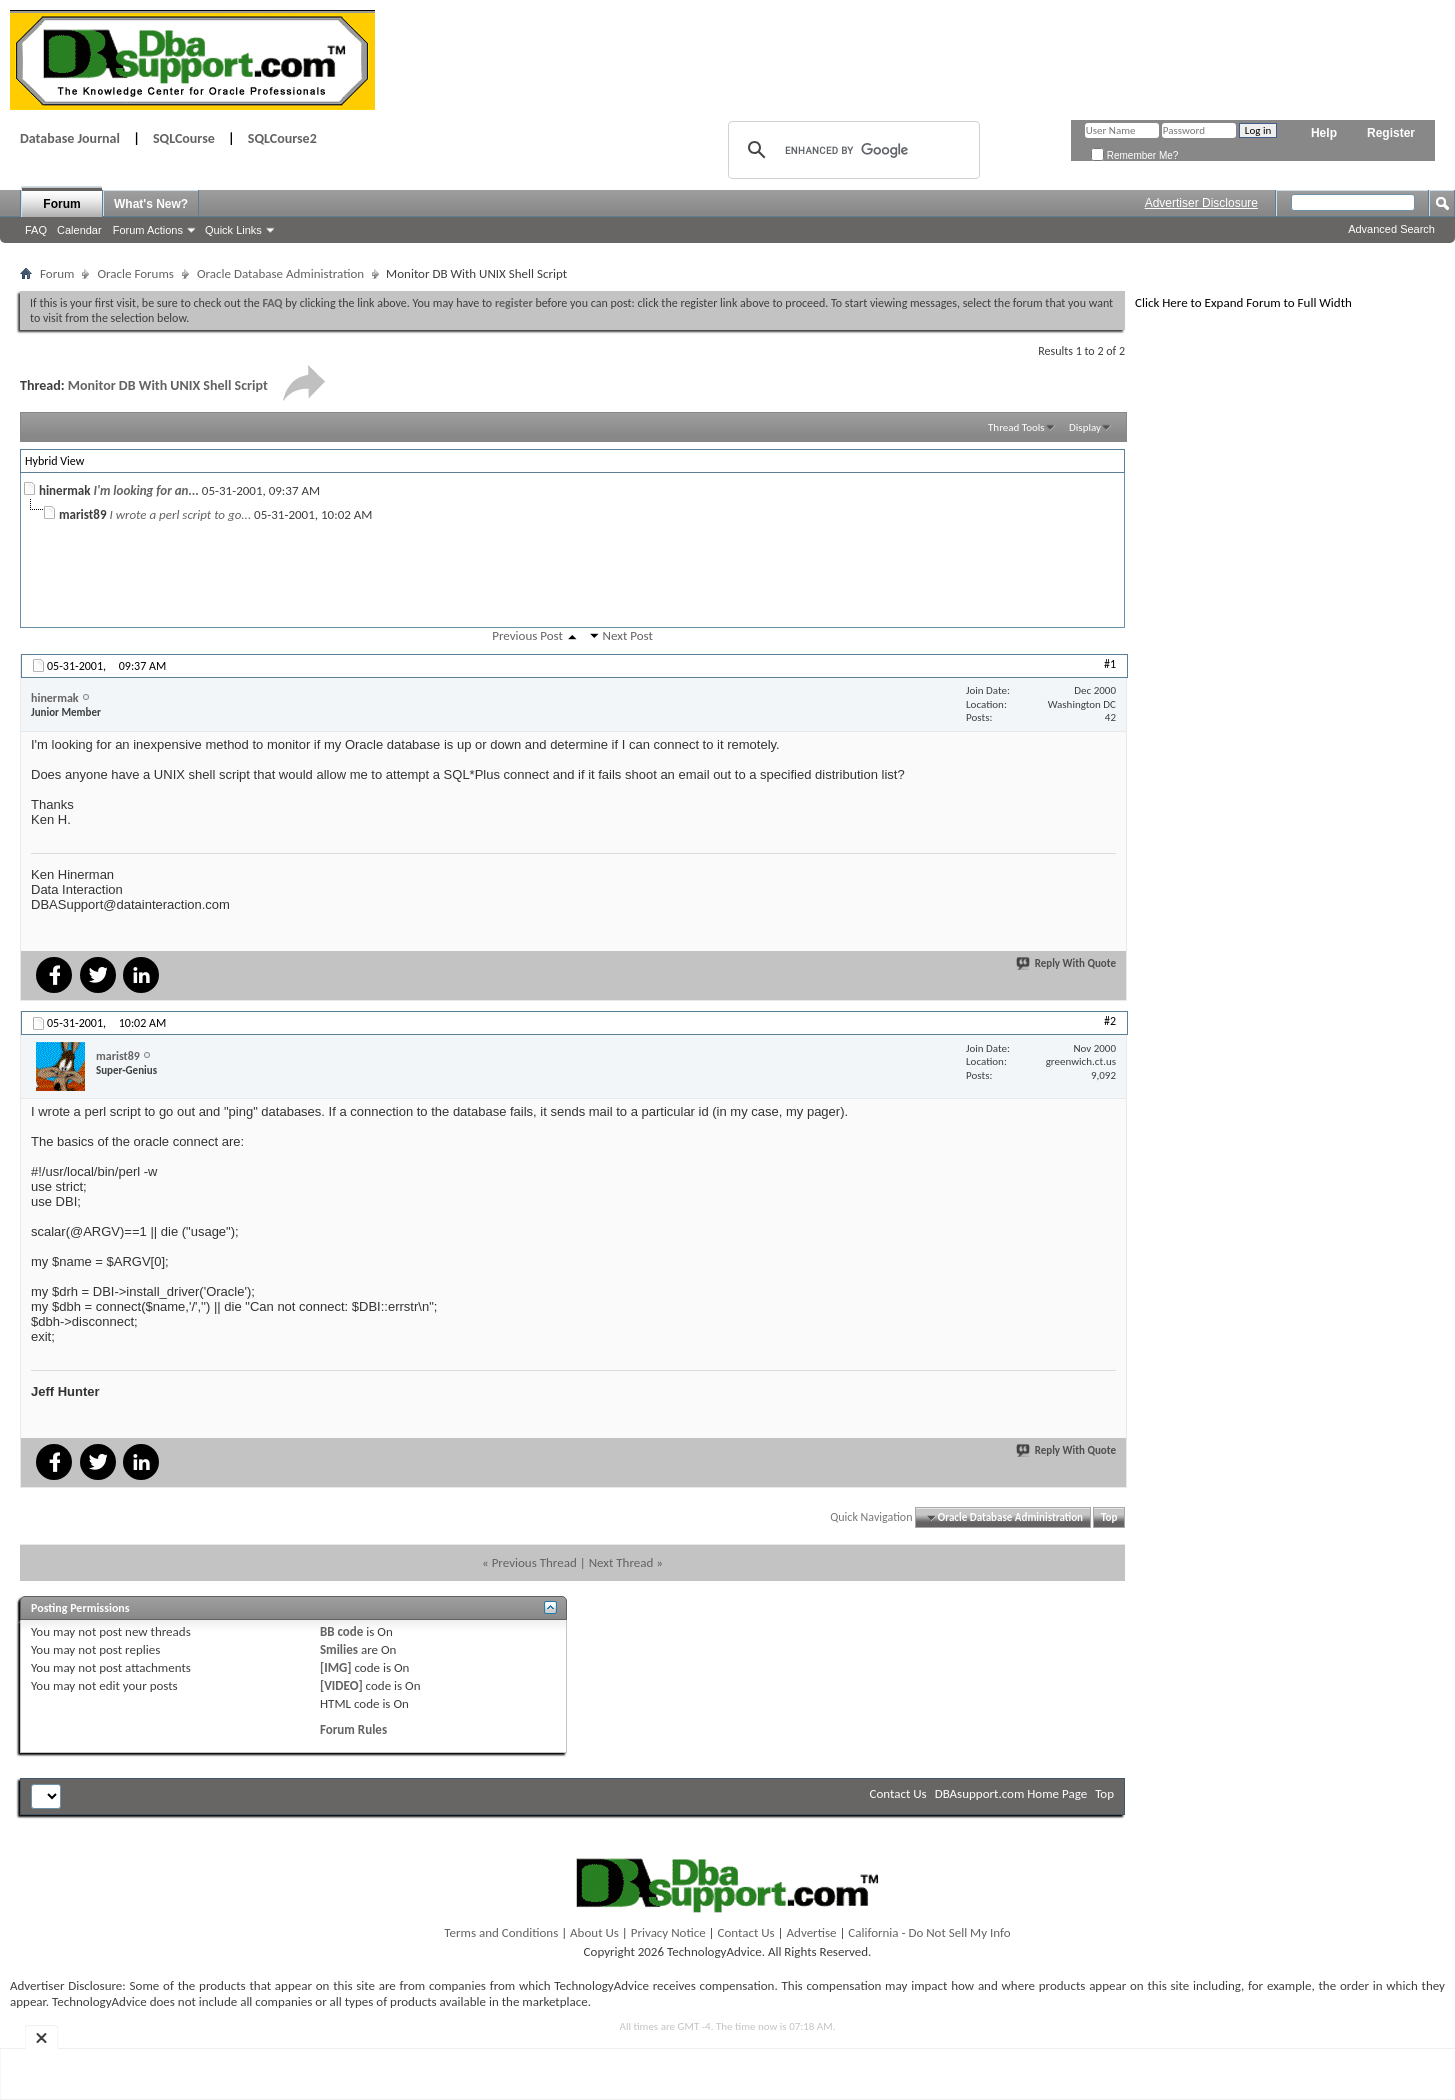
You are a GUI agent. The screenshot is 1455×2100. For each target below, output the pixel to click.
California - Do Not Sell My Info (929, 1932)
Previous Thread (534, 1562)
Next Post (628, 635)
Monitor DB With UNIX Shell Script (168, 385)
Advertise (812, 1932)
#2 (1110, 1021)
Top (1109, 1517)
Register (1391, 133)
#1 (1110, 664)
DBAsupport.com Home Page (1011, 1793)
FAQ (36, 230)
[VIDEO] (341, 1685)
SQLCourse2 (282, 138)
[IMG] (336, 1667)
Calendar (79, 230)
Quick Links (233, 230)
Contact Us (898, 1793)
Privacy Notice (668, 1932)
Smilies (339, 1649)
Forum (61, 204)
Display (1085, 427)
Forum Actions (148, 230)
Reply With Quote (1067, 963)
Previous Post (527, 635)
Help (1324, 133)
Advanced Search (1391, 229)
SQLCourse (184, 138)
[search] (851, 150)
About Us (594, 1932)
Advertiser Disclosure (1201, 203)
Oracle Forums (135, 273)
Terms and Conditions (501, 1932)
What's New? (151, 204)
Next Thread (621, 1562)
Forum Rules (353, 1729)
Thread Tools (1016, 427)
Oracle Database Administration (280, 273)
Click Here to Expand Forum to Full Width (1243, 302)
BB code (341, 1631)
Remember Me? (1134, 155)
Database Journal (70, 138)
